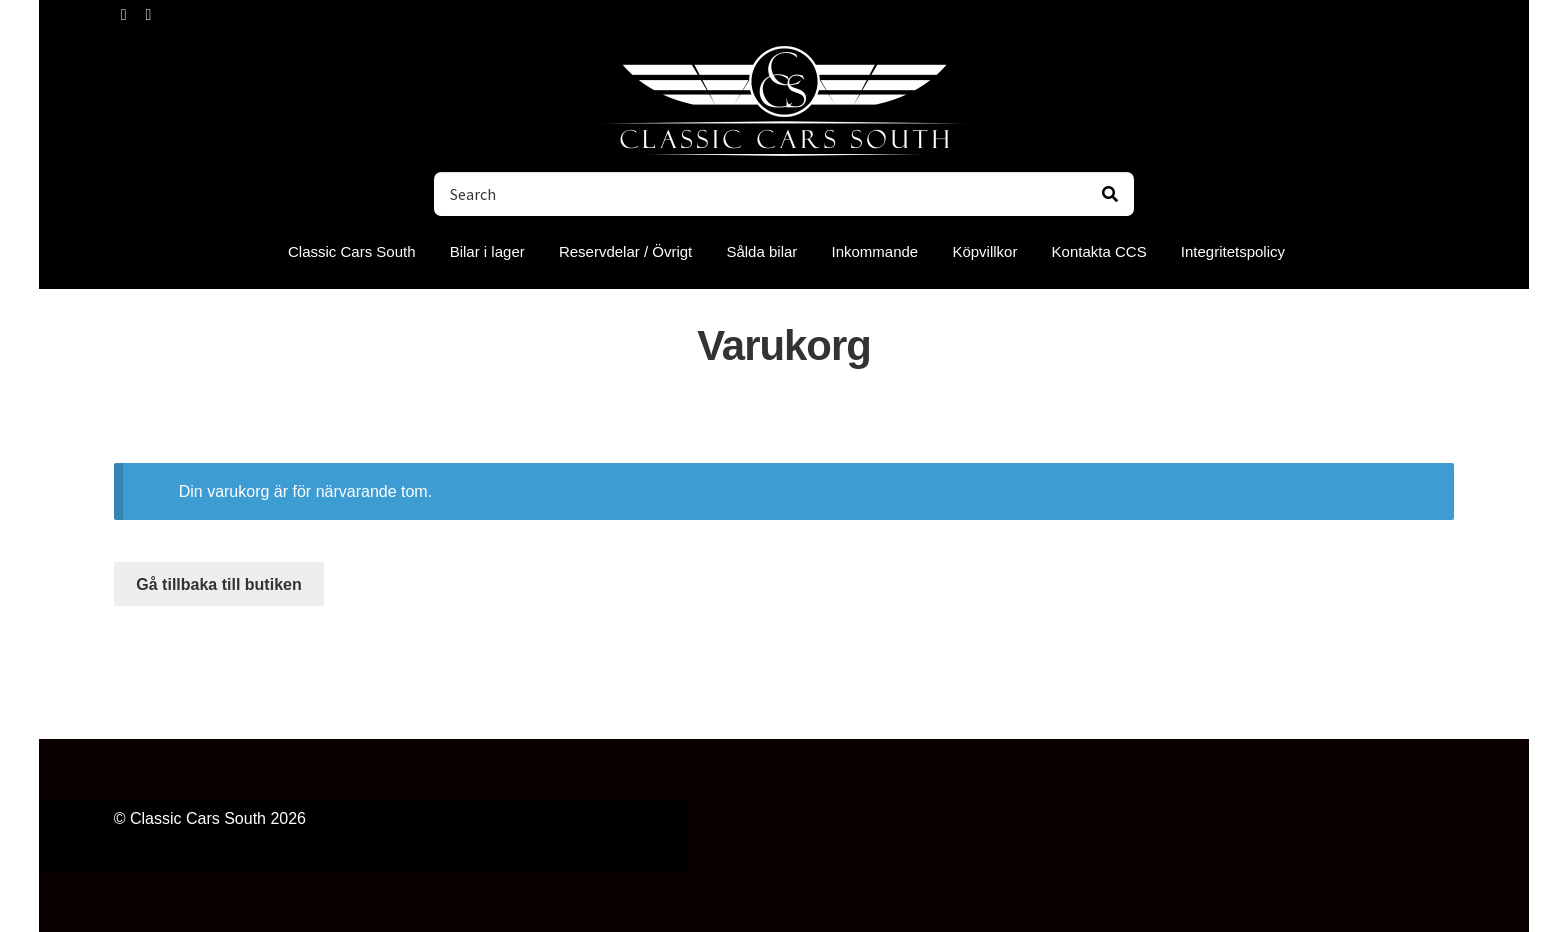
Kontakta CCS (1099, 251)
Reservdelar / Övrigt (625, 251)
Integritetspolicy (1233, 251)
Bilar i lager (487, 251)
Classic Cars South (352, 251)
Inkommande (875, 251)
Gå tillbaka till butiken (218, 584)
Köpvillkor (984, 251)
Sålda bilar (761, 251)
